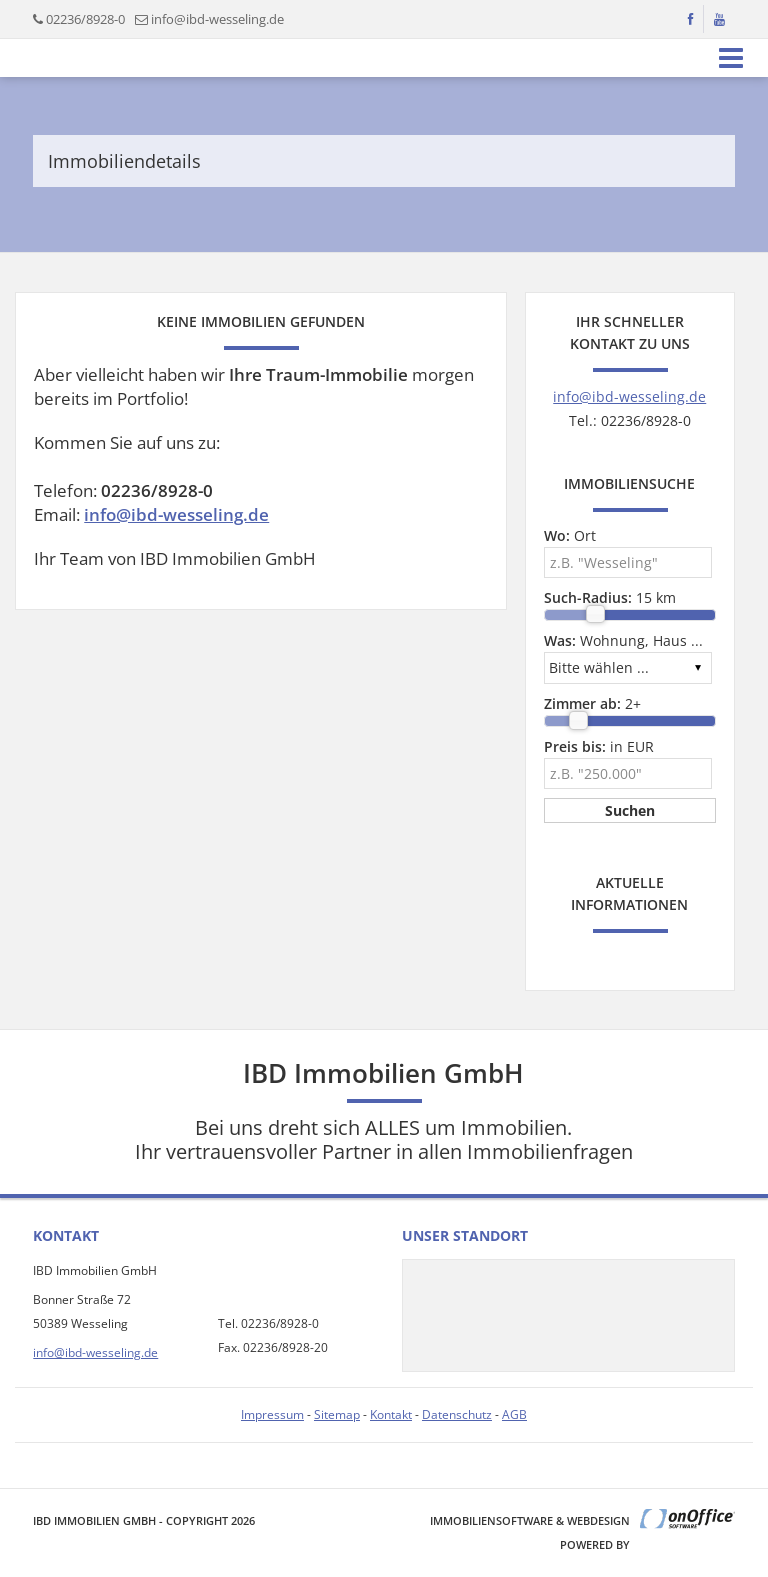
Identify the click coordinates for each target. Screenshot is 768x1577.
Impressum (272, 1414)
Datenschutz (457, 1414)
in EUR (599, 746)
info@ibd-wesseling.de (217, 19)
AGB (514, 1414)
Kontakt (391, 1414)
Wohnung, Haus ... (623, 640)
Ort (570, 535)
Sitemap (337, 1414)
